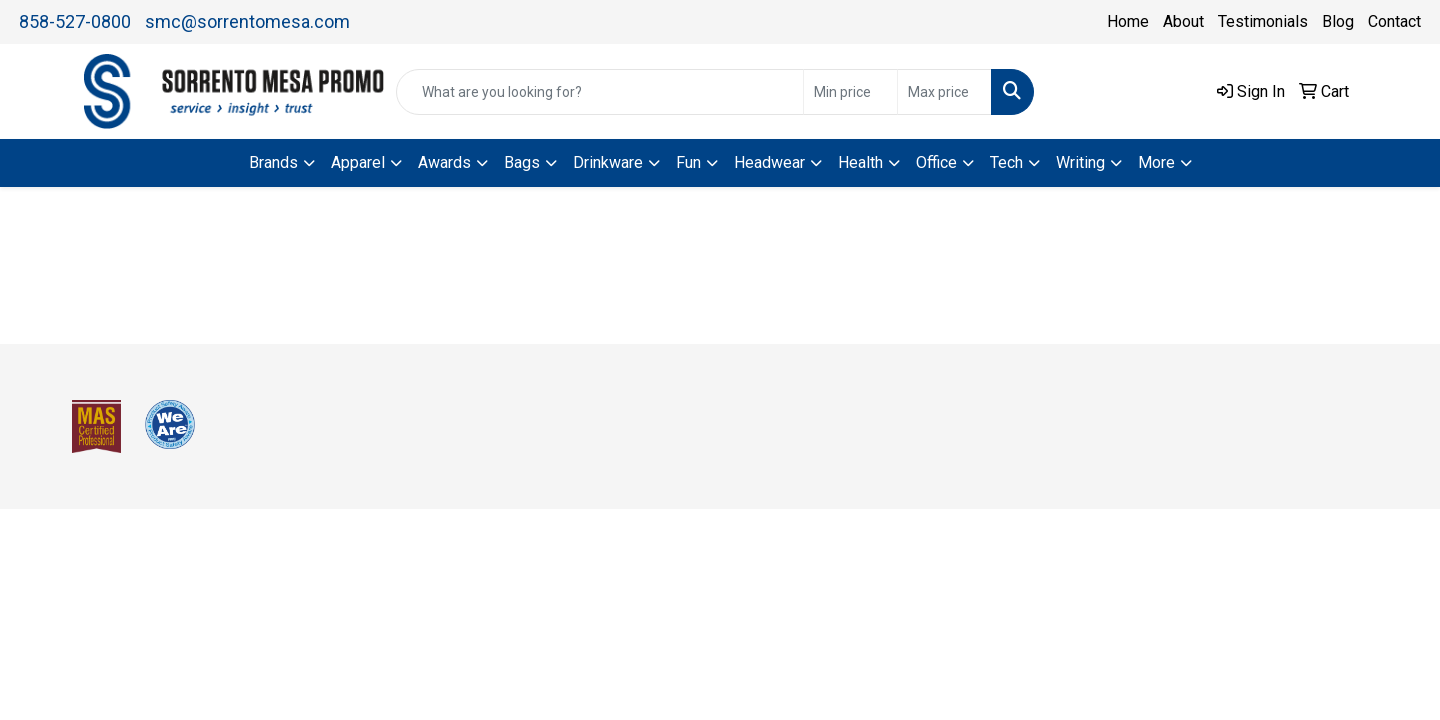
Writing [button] (1080, 162)
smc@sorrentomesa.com (247, 21)
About (1183, 21)
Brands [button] (273, 162)
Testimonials (1263, 21)
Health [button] (860, 162)
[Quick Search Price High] (944, 92)
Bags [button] (522, 162)
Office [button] (936, 162)
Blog (1338, 21)
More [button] (1156, 162)
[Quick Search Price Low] (850, 92)
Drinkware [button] (608, 162)
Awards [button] (444, 162)
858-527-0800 (75, 21)
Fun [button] (688, 162)
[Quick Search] (600, 92)
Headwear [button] (769, 162)
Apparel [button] (358, 162)
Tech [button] (1006, 162)
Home (1128, 21)
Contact (1394, 21)
